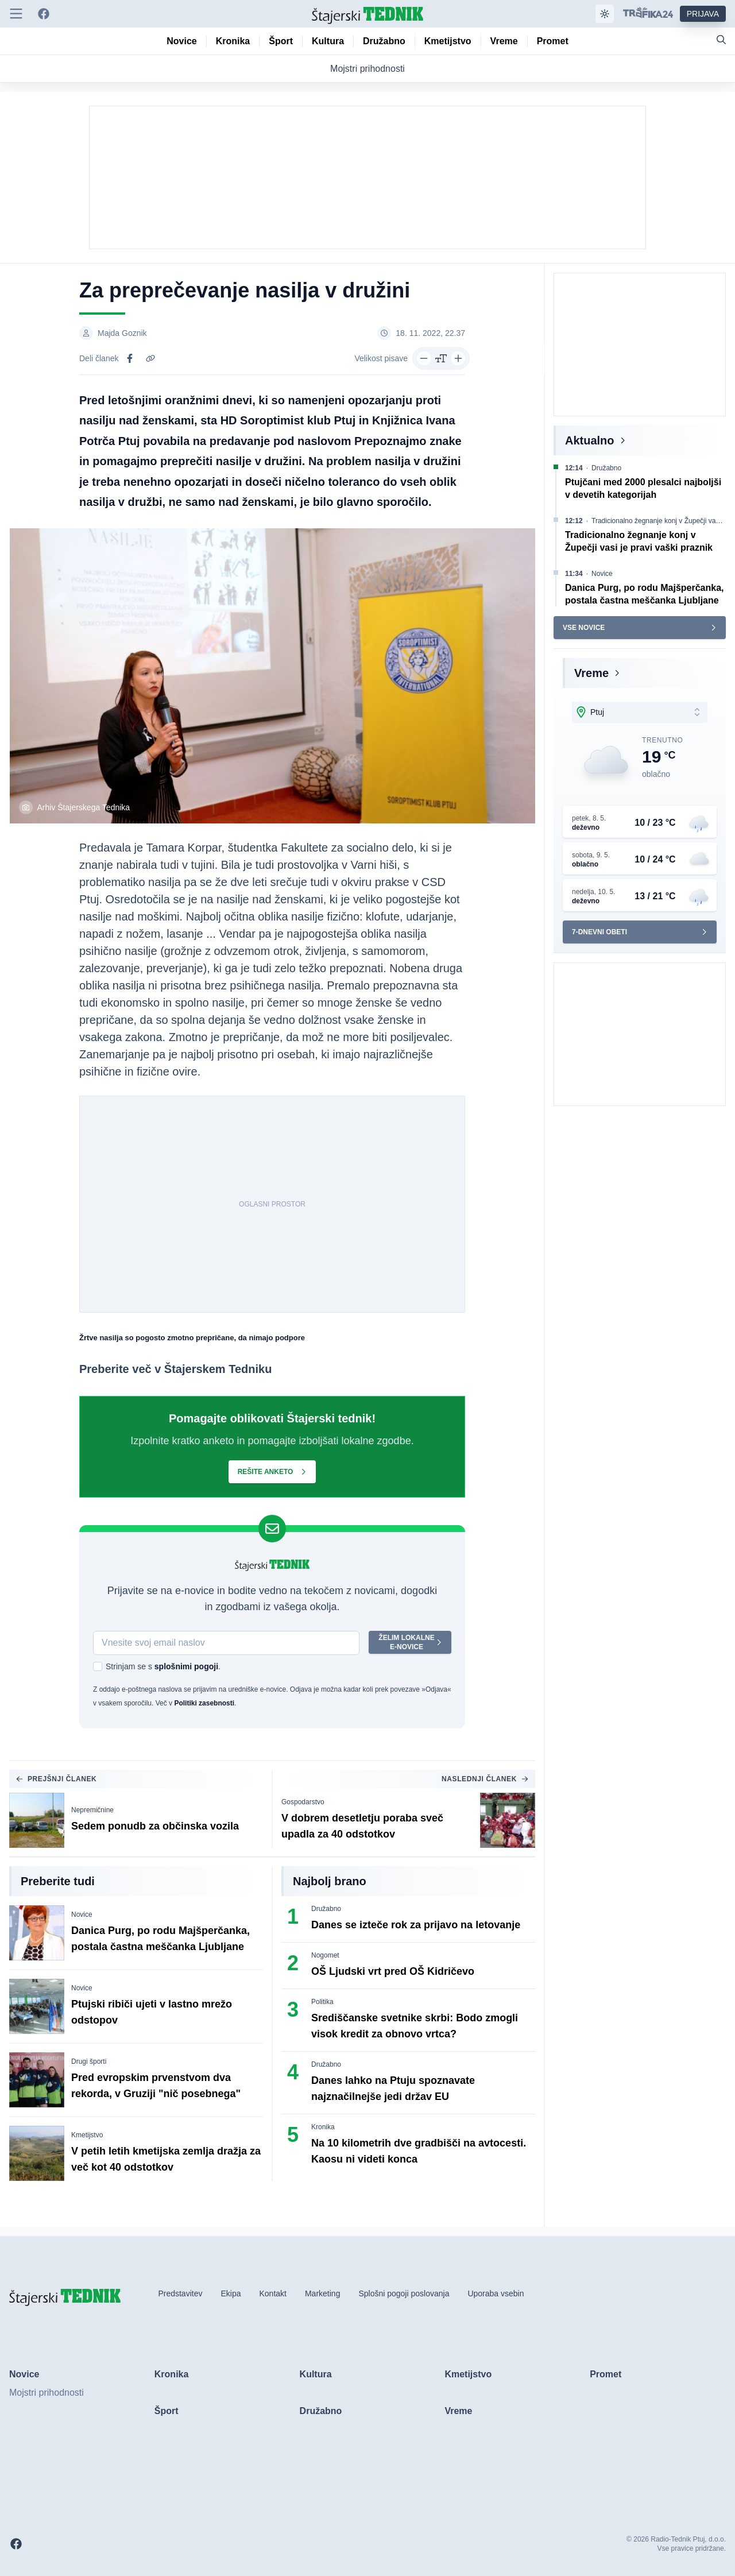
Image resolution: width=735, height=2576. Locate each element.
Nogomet (325, 1955)
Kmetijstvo (87, 2135)
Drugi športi (88, 2061)
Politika (322, 2002)
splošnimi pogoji (186, 1666)
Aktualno (589, 440)
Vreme (591, 673)
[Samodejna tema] (604, 14)
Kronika (323, 2127)
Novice (81, 1914)
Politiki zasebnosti (204, 1703)
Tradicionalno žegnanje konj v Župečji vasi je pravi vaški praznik (660, 521)
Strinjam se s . (163, 1666)
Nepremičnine (92, 1810)
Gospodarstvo (302, 1802)
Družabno (326, 1909)
